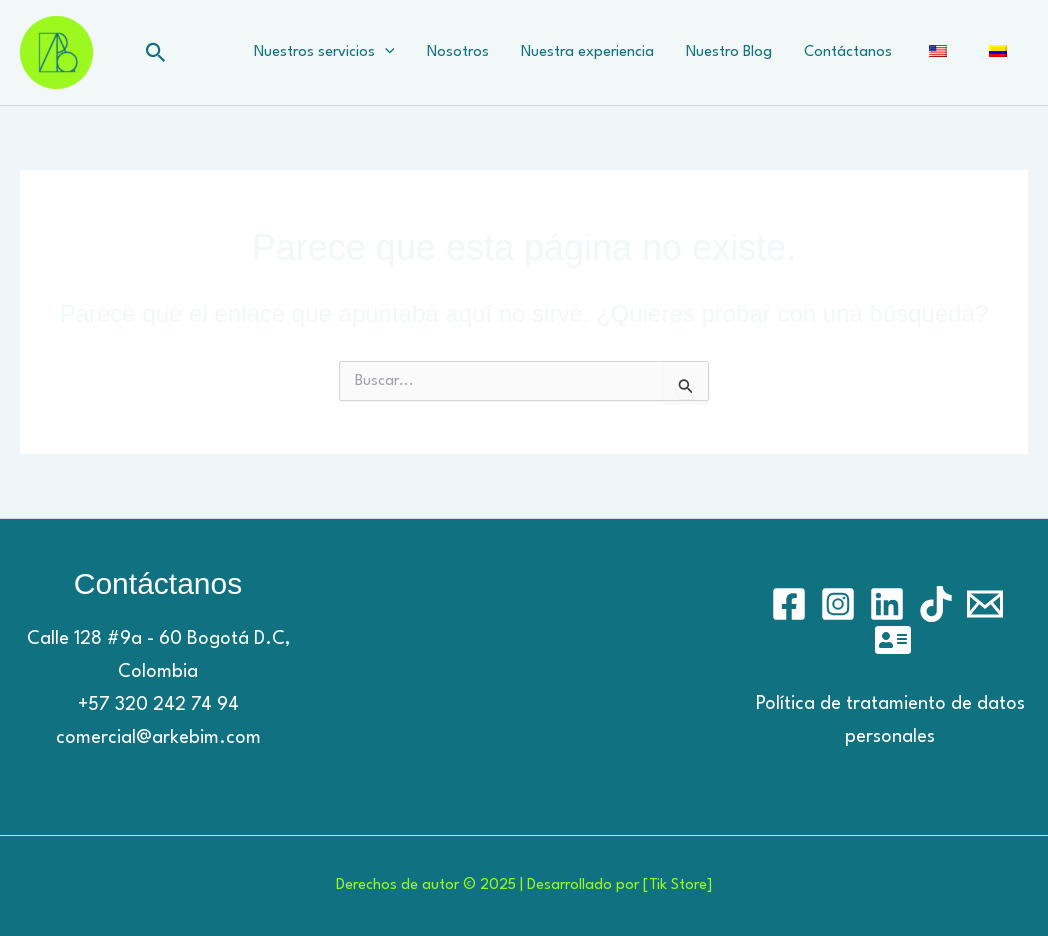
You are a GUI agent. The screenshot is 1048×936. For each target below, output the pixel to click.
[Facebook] (789, 604)
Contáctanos (848, 52)
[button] (156, 53)
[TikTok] (936, 604)
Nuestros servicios (324, 53)
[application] (385, 53)
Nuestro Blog (729, 52)
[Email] (985, 604)
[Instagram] (838, 604)
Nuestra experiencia (587, 52)
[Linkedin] (887, 604)
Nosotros (458, 52)
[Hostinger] (893, 640)
